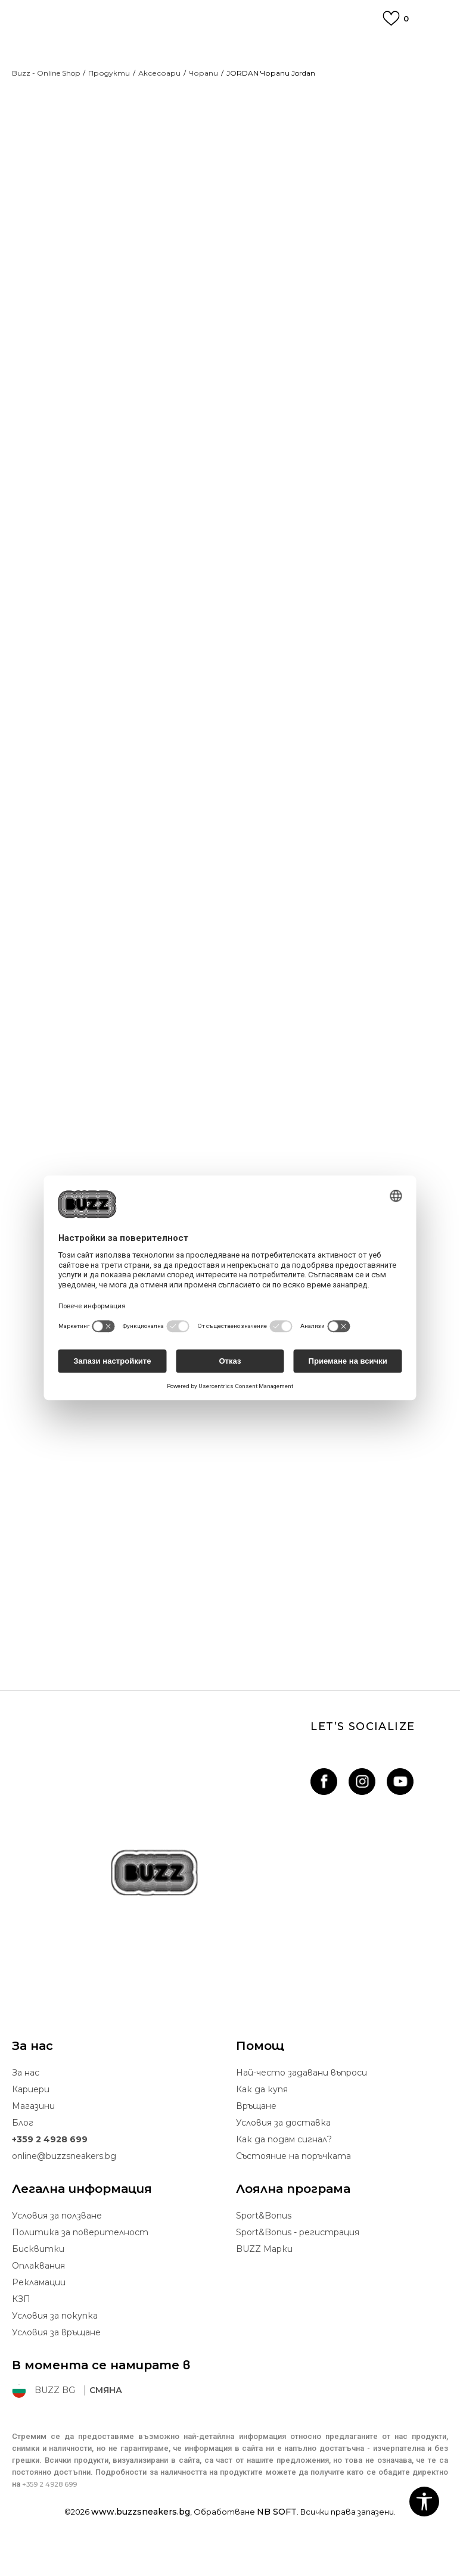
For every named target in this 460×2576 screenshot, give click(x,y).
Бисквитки (38, 2280)
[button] (424, 2501)
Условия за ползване (57, 2246)
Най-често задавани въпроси (301, 2103)
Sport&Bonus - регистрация (297, 2263)
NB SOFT (277, 2542)
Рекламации (39, 2313)
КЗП (21, 2330)
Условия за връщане (56, 2363)
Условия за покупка (55, 2346)
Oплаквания (38, 2296)
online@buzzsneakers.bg (64, 2187)
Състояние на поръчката (293, 2187)
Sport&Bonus (263, 2246)
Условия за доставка (283, 2153)
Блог (22, 2153)
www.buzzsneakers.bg (140, 2542)
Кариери (30, 2120)
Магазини (33, 2137)
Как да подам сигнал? (284, 2170)
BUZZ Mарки (264, 2280)
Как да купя (262, 2120)
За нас (25, 2103)
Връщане (256, 2137)
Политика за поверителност (80, 2263)
